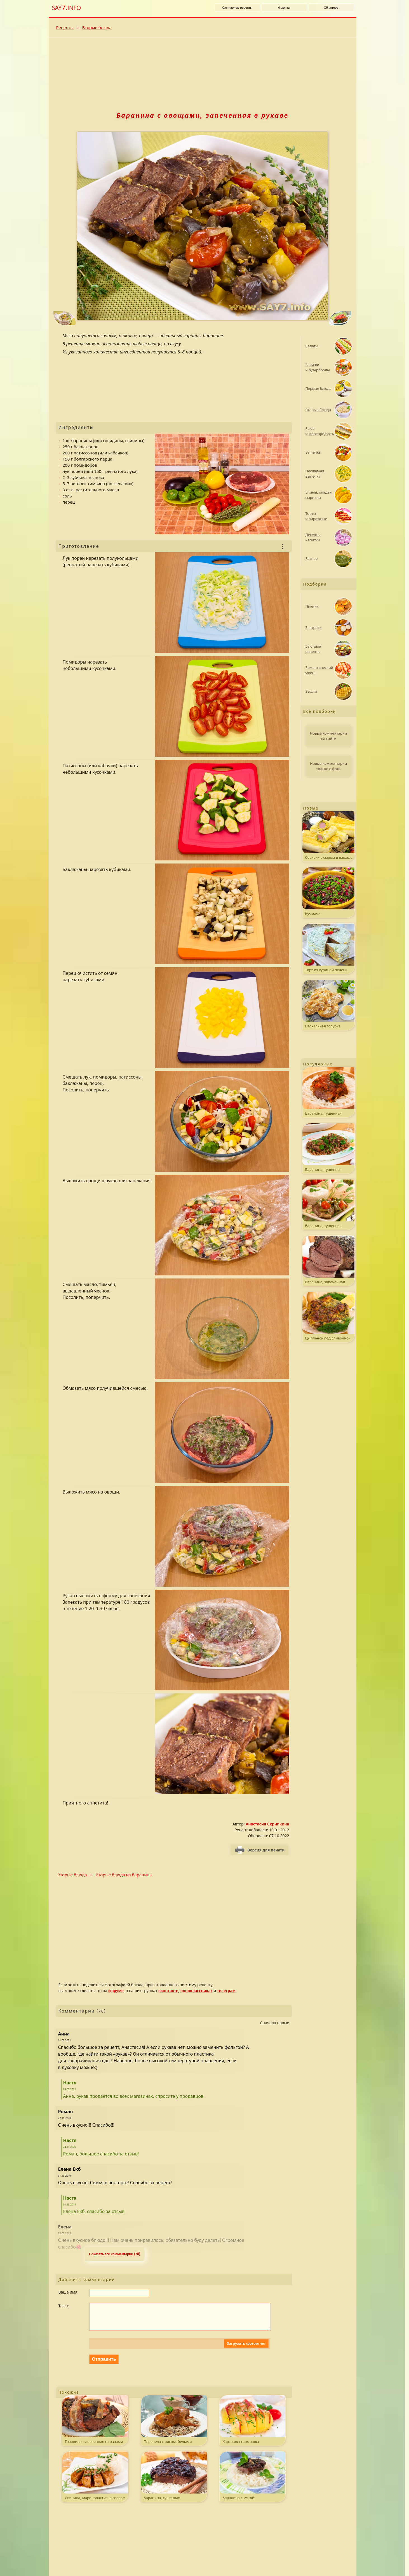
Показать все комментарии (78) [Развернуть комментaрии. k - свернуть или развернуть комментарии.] (114, 2254)
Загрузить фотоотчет (246, 2349)
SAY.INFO (66, 7)
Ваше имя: (68, 2292)
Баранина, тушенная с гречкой (328, 1148)
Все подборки (319, 711)
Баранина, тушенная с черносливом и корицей (174, 2482)
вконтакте (168, 1990)
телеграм (226, 1990)
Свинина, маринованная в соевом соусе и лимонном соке (95, 2482)
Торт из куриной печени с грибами (328, 949)
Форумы (284, 8)
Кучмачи (328, 891)
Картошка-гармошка (252, 2425)
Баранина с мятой (252, 2481)
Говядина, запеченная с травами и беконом (95, 2426)
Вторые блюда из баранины (124, 1874)
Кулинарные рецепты (237, 8)
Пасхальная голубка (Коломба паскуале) (328, 1005)
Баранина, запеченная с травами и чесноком (328, 1261)
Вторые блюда (97, 27)
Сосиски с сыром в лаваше (328, 835)
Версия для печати (266, 1850)
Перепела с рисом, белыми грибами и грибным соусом (174, 2426)
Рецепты (65, 27)
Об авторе (331, 8)
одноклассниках (196, 1990)
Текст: (63, 2305)
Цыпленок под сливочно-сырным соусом (328, 1317)
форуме (116, 1990)
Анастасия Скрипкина (267, 1824)
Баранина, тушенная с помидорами (328, 1092)
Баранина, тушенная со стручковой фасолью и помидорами (328, 1205)
